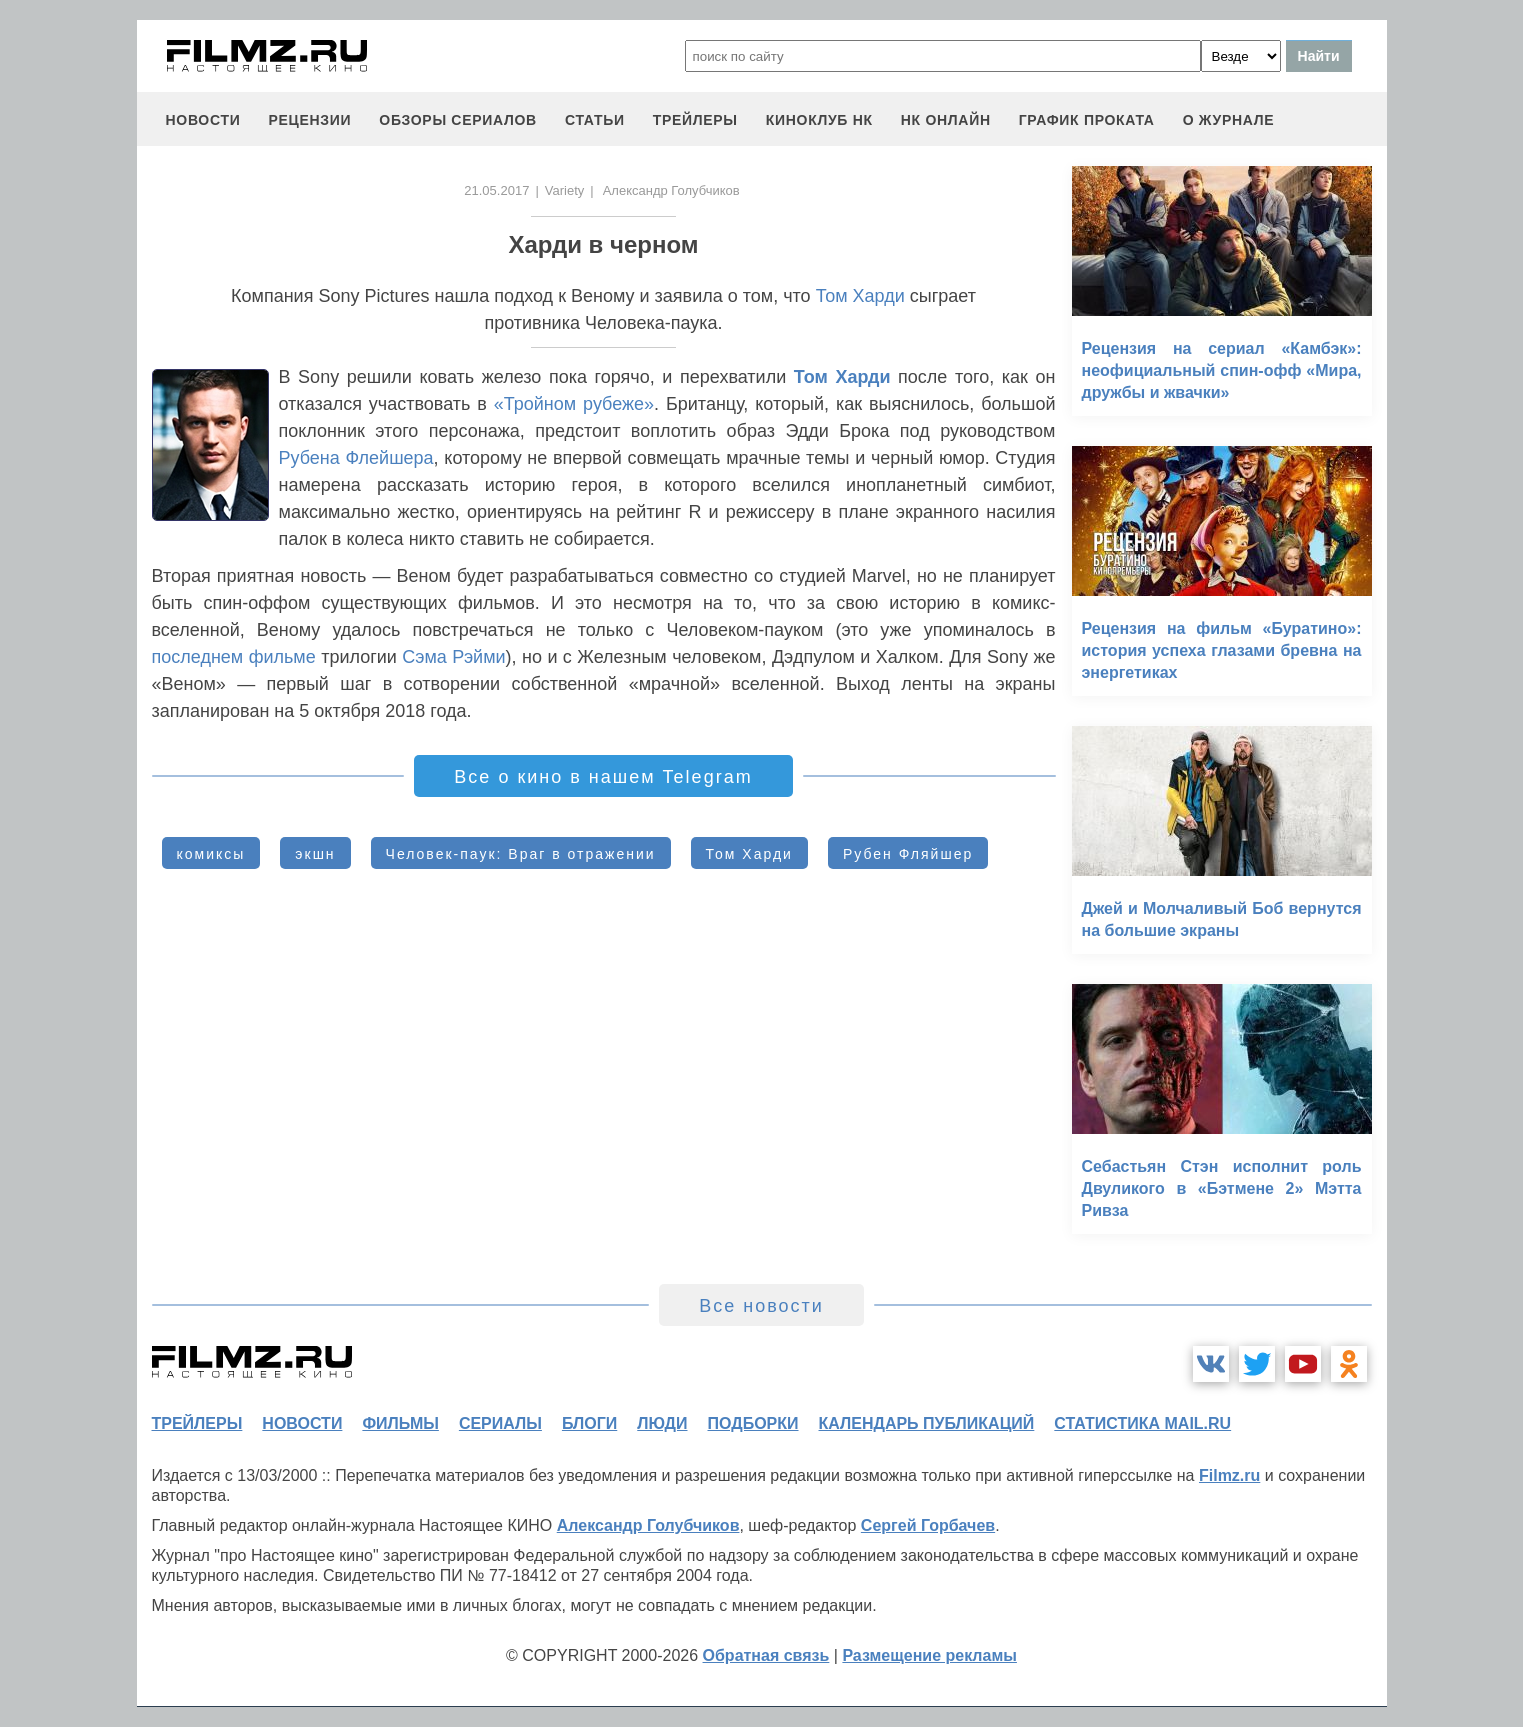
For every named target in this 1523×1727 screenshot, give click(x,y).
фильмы (400, 1423)
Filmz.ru (1229, 1475)
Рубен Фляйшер (908, 854)
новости (203, 120)
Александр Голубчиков (648, 1525)
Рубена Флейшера (356, 458)
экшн (315, 854)
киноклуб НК (819, 120)
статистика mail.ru (1142, 1423)
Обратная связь (766, 1655)
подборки (753, 1423)
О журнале (1229, 120)
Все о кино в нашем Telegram (603, 777)
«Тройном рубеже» (574, 404)
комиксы (211, 854)
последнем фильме (237, 657)
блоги (589, 1423)
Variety (565, 190)
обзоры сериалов (458, 120)
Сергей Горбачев (928, 1525)
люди (662, 1423)
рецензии (309, 120)
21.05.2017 (496, 190)
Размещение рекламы (929, 1655)
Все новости (761, 1306)
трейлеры (695, 120)
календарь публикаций (927, 1423)
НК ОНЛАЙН (946, 120)
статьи (595, 120)
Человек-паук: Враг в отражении (521, 854)
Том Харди (860, 296)
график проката (1087, 120)
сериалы (500, 1423)
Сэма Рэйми (453, 657)
